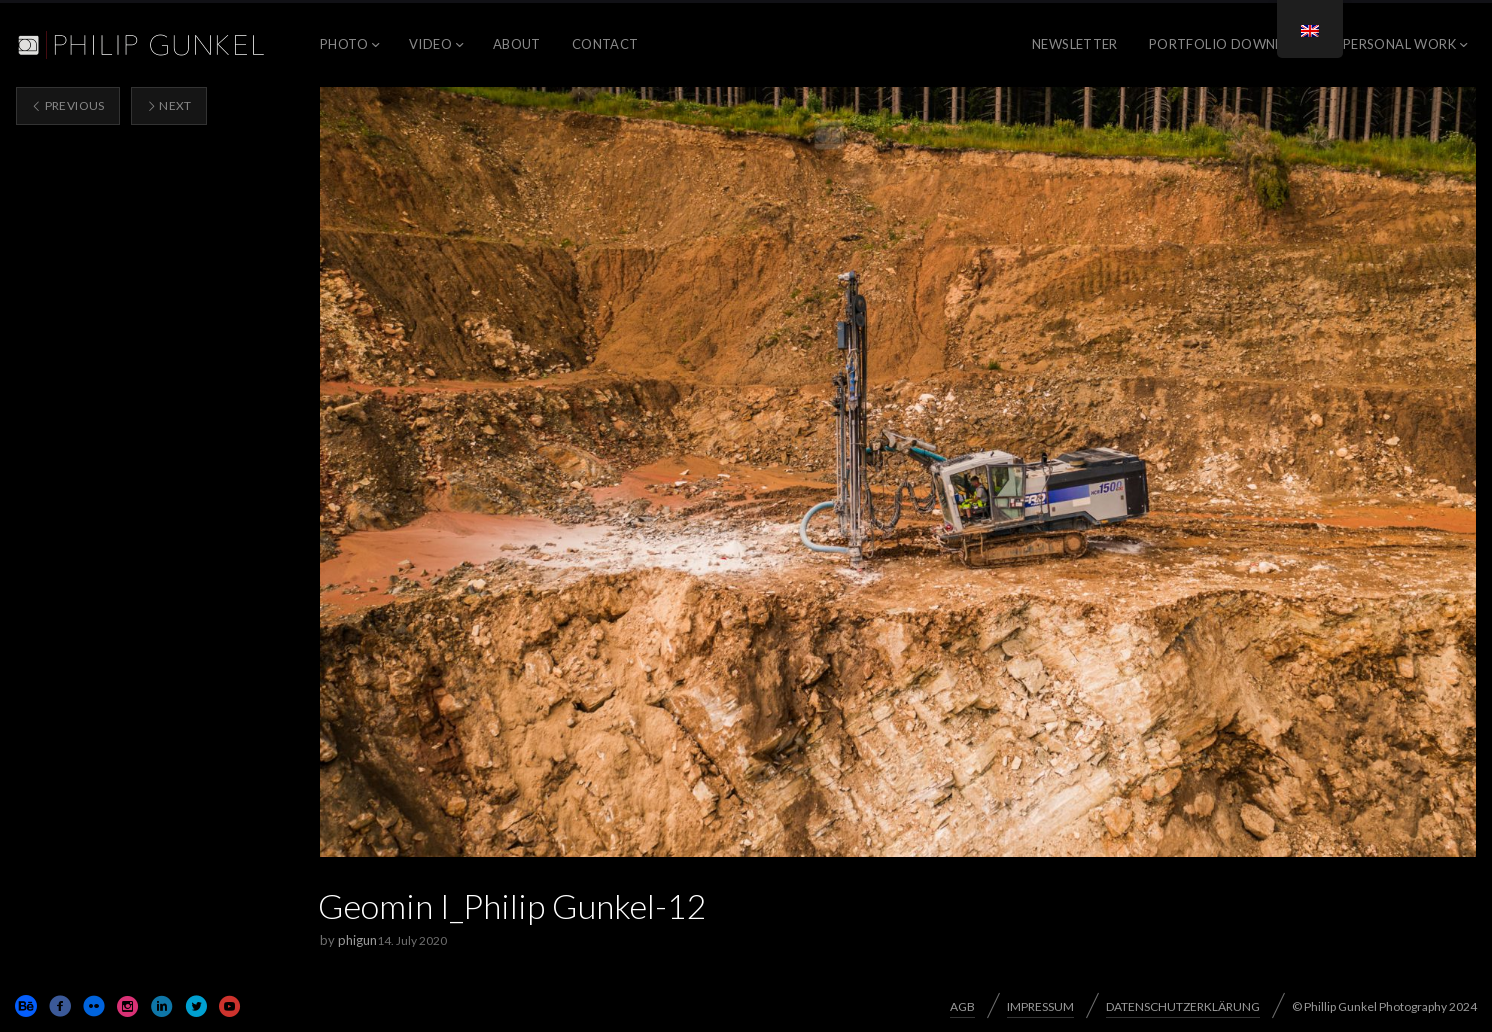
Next (169, 105)
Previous (68, 105)
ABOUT (517, 44)
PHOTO (344, 44)
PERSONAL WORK (1399, 44)
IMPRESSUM (1040, 1006)
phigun (357, 940)
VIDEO (430, 44)
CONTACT (605, 44)
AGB (962, 1006)
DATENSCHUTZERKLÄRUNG (1183, 1006)
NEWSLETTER (1075, 44)
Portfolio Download (1230, 44)
